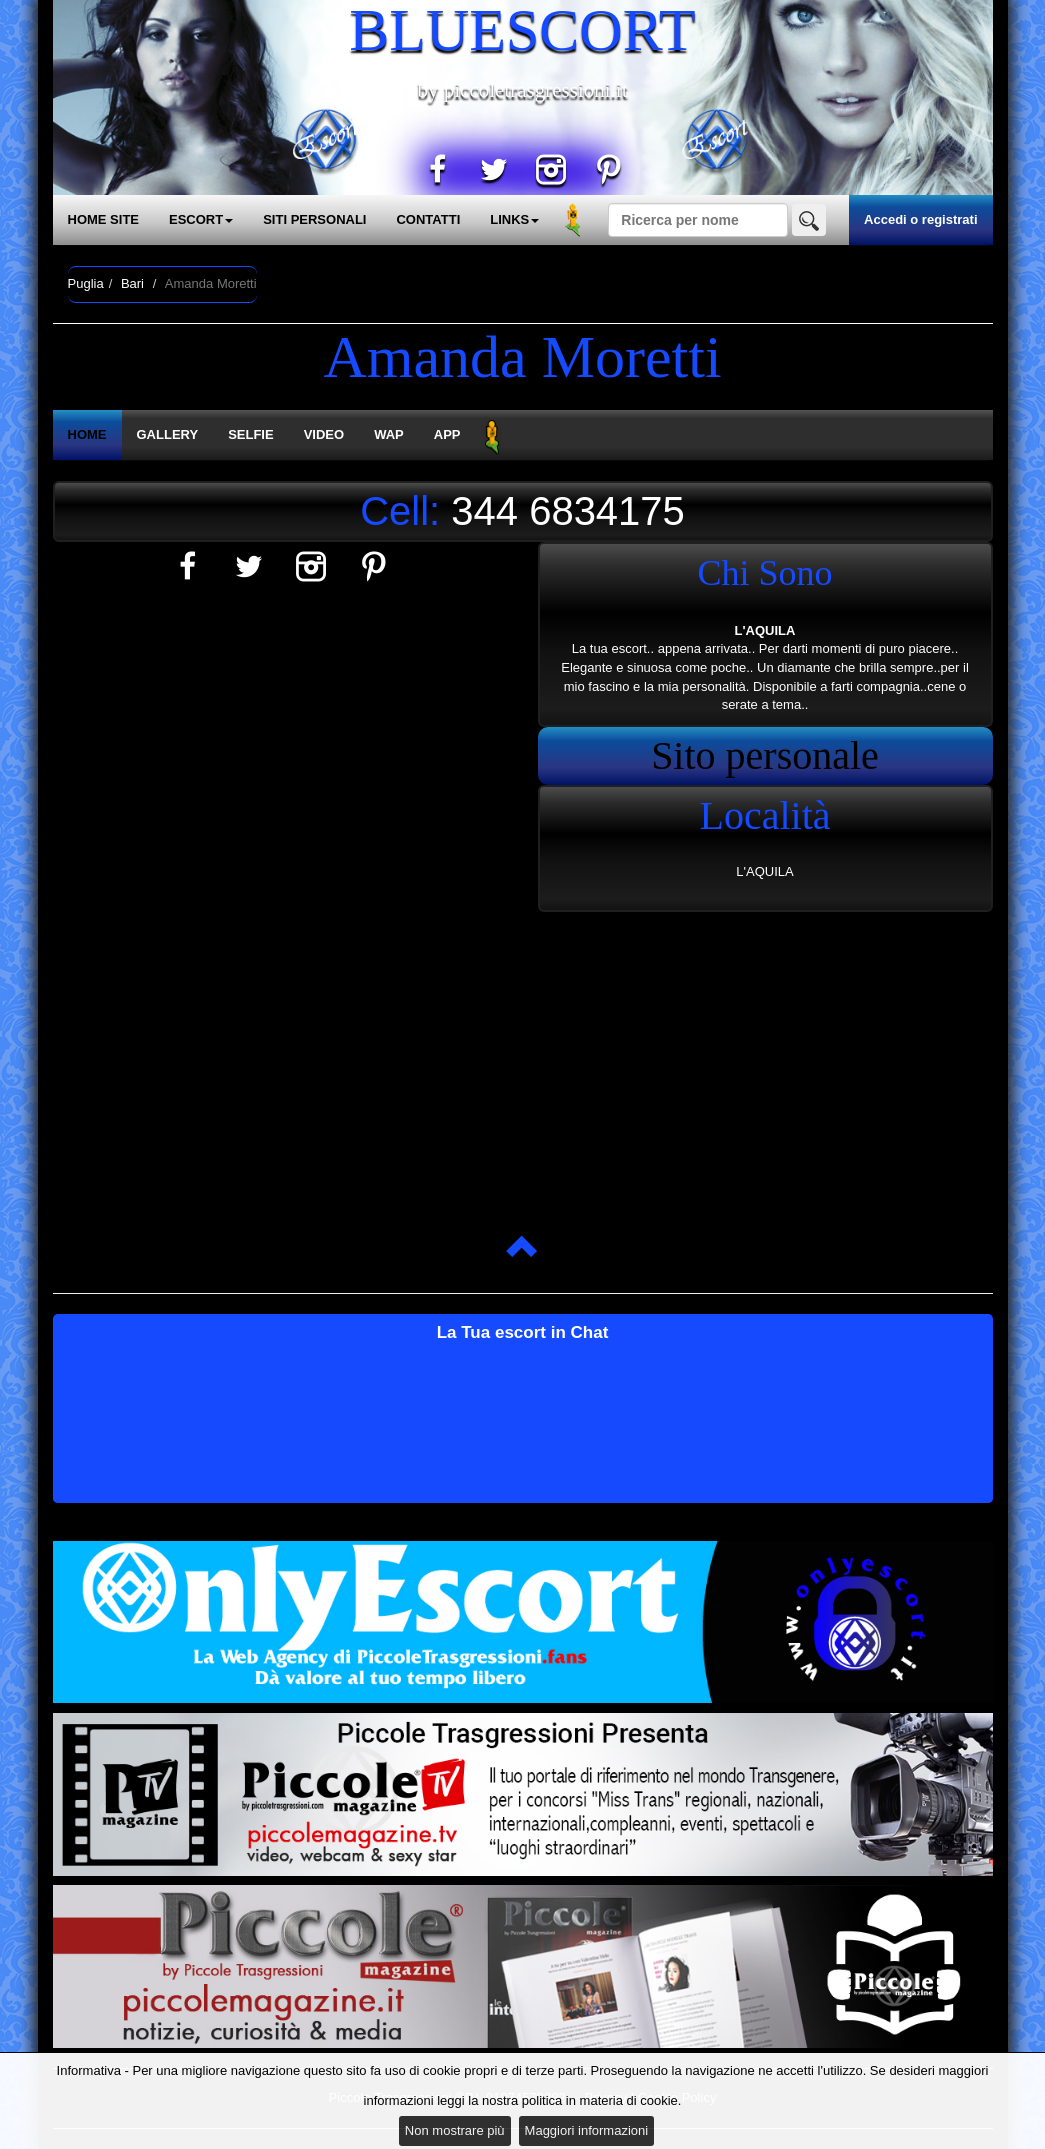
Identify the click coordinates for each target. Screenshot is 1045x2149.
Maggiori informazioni (587, 2130)
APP (447, 434)
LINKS (514, 219)
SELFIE (251, 434)
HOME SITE (104, 219)
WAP (389, 434)
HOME (87, 434)
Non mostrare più (455, 2130)
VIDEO (324, 434)
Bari (132, 283)
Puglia (86, 283)
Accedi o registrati (920, 219)
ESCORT (201, 219)
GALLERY (168, 434)
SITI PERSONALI (314, 219)
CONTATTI (428, 219)
